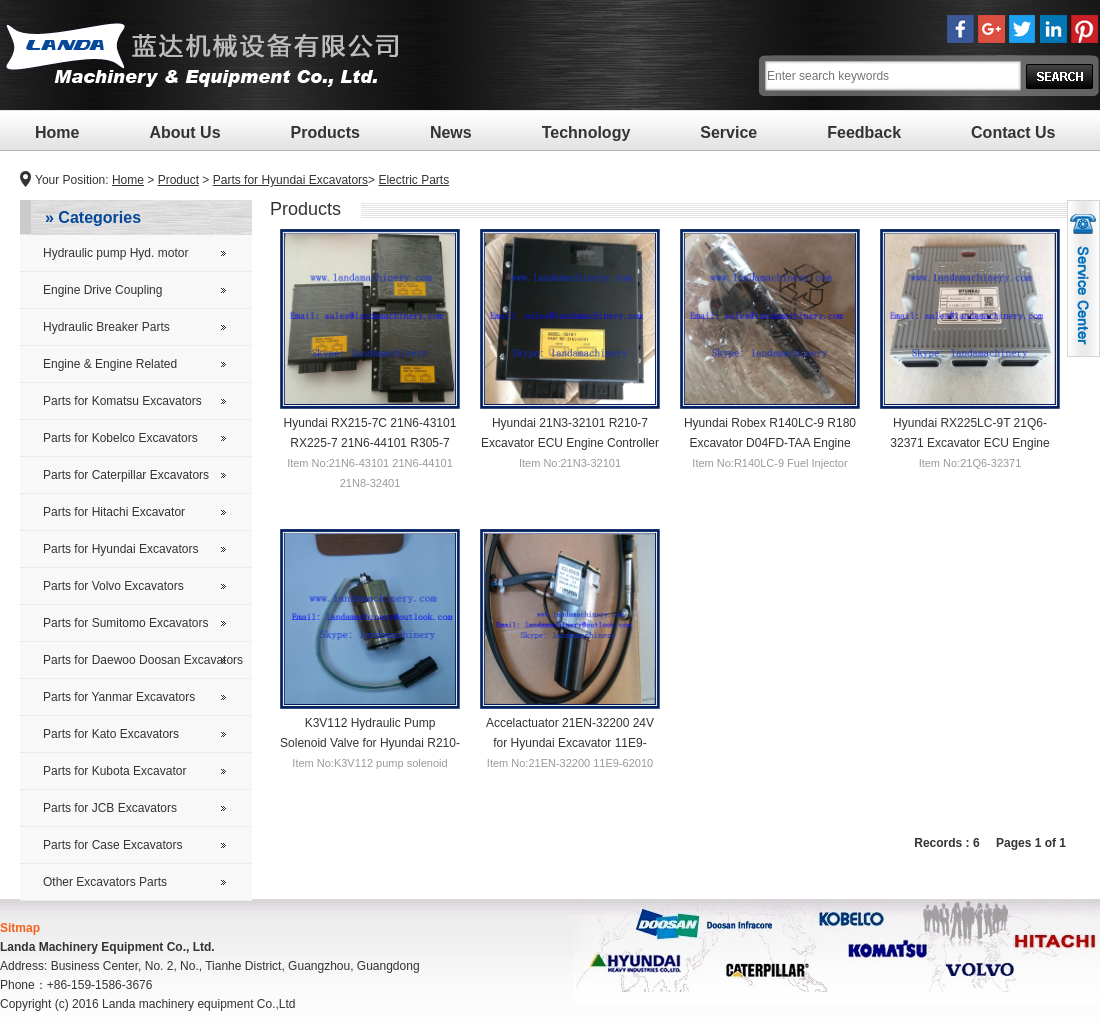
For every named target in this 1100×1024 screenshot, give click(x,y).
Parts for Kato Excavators (111, 734)
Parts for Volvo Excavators (113, 586)
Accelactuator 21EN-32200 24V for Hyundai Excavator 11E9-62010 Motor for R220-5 (570, 742)
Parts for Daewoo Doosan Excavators (143, 660)
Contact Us (1013, 132)
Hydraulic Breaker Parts (106, 327)
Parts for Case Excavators (112, 845)
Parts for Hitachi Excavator (114, 512)
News (451, 132)
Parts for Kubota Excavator (114, 771)
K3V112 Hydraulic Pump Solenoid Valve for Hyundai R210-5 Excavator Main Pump (370, 742)
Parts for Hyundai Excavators (290, 180)
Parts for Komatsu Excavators (122, 401)
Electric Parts (413, 180)
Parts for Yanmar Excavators (119, 697)
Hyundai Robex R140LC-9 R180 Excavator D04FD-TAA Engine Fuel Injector (770, 442)
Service (728, 132)
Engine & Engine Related (110, 364)
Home (57, 132)
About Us (184, 132)
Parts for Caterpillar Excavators (126, 475)
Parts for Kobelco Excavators (120, 438)
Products (325, 132)
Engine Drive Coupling (102, 290)
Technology (586, 132)
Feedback (864, 132)
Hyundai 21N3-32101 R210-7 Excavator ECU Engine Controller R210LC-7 (570, 442)
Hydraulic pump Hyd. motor (115, 253)
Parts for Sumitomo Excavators (125, 623)
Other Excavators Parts (105, 882)
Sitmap (20, 928)
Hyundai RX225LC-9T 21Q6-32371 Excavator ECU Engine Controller (969, 442)
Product (178, 180)
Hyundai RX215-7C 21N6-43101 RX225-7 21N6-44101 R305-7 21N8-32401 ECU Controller (370, 442)
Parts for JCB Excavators (110, 808)
